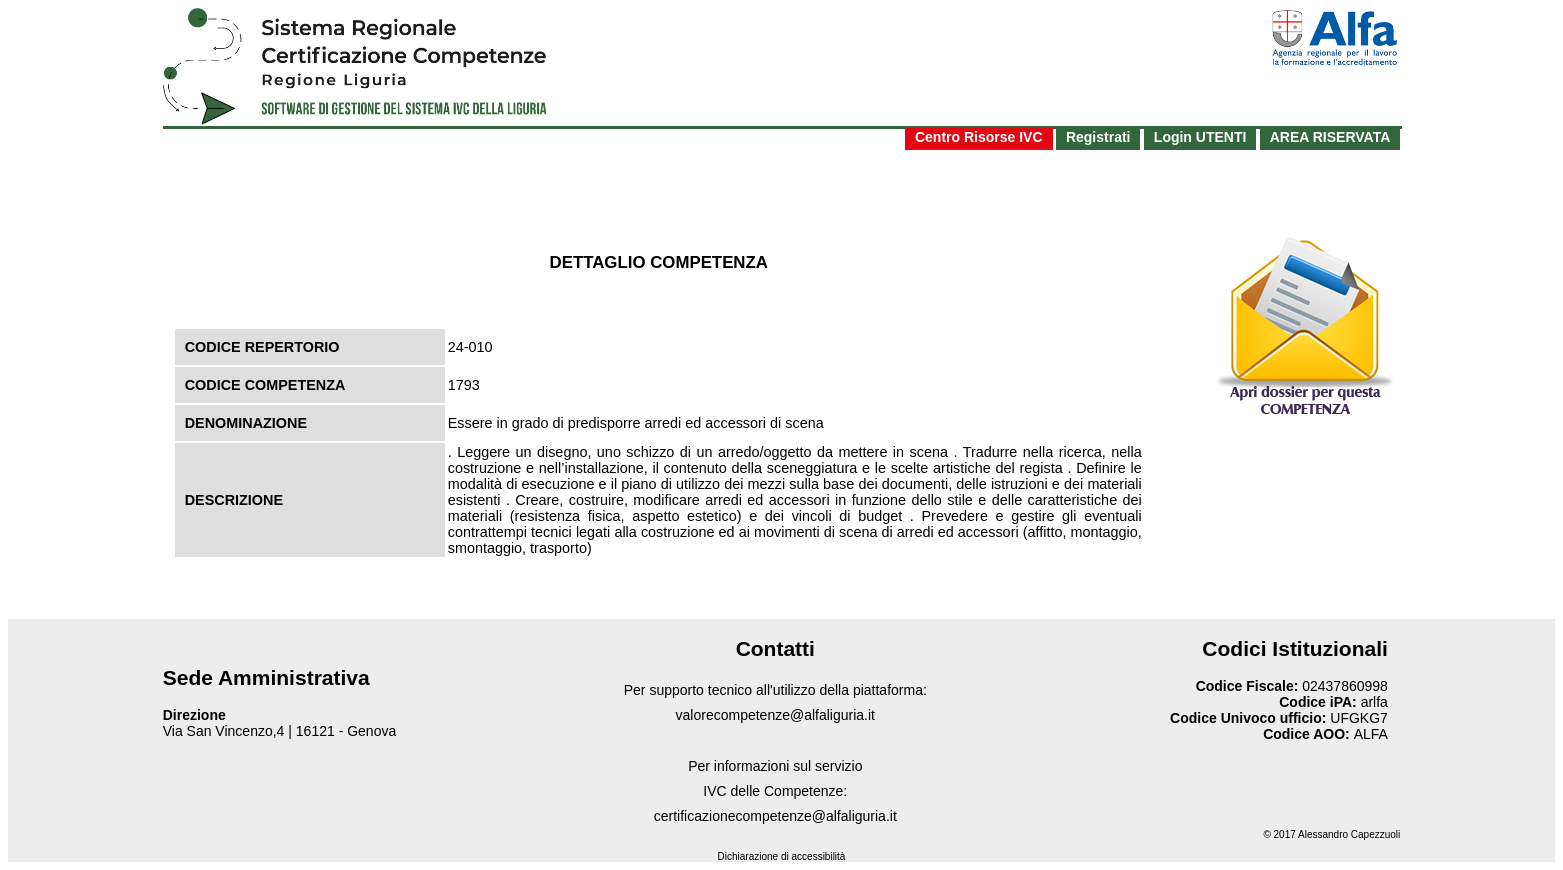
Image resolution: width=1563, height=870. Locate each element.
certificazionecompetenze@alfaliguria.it (775, 816)
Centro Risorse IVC (979, 137)
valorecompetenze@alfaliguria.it (775, 715)
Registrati (1098, 137)
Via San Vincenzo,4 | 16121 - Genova (280, 731)
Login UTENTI (1200, 137)
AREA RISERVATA (1330, 137)
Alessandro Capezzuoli (1349, 834)
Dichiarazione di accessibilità (782, 856)
